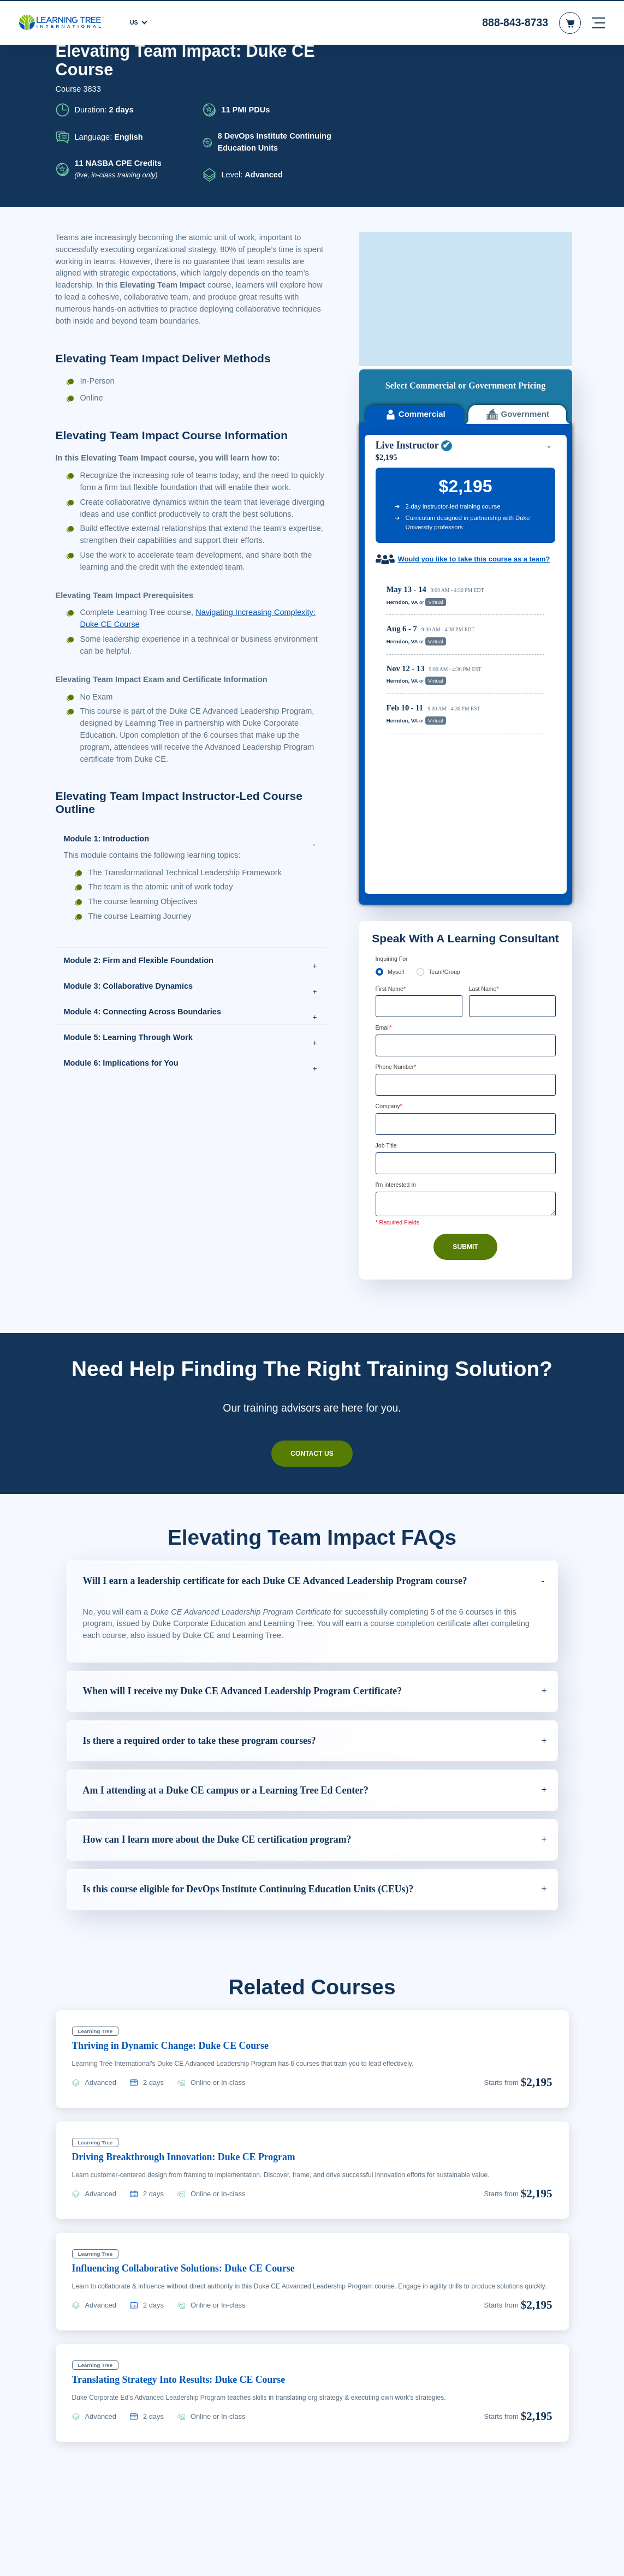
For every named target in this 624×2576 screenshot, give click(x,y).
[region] (468, 510)
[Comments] (466, 929)
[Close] (607, 2556)
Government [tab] (517, 240)
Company (391, 830)
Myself (396, 694)
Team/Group (448, 694)
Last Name (485, 711)
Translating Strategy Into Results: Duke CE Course (189, 2209)
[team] (421, 694)
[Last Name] (512, 729)
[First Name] (419, 729)
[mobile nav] (598, 21)
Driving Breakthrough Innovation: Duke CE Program (192, 1976)
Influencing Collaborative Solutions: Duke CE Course (194, 2088)
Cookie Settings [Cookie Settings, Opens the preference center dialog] (425, 2558)
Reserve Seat (511, 441)
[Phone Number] (466, 809)
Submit (466, 972)
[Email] (466, 769)
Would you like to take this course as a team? (467, 390)
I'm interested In (399, 910)
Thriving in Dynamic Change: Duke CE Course (178, 1865)
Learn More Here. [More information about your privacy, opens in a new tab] (199, 2564)
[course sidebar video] (465, 127)
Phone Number (399, 790)
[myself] (380, 694)
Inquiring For (393, 681)
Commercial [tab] (414, 240)
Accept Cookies (503, 2558)
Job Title (387, 870)
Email (385, 751)
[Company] (466, 848)
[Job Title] (466, 888)
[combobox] (387, 808)
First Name (392, 711)
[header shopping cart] (570, 22)
